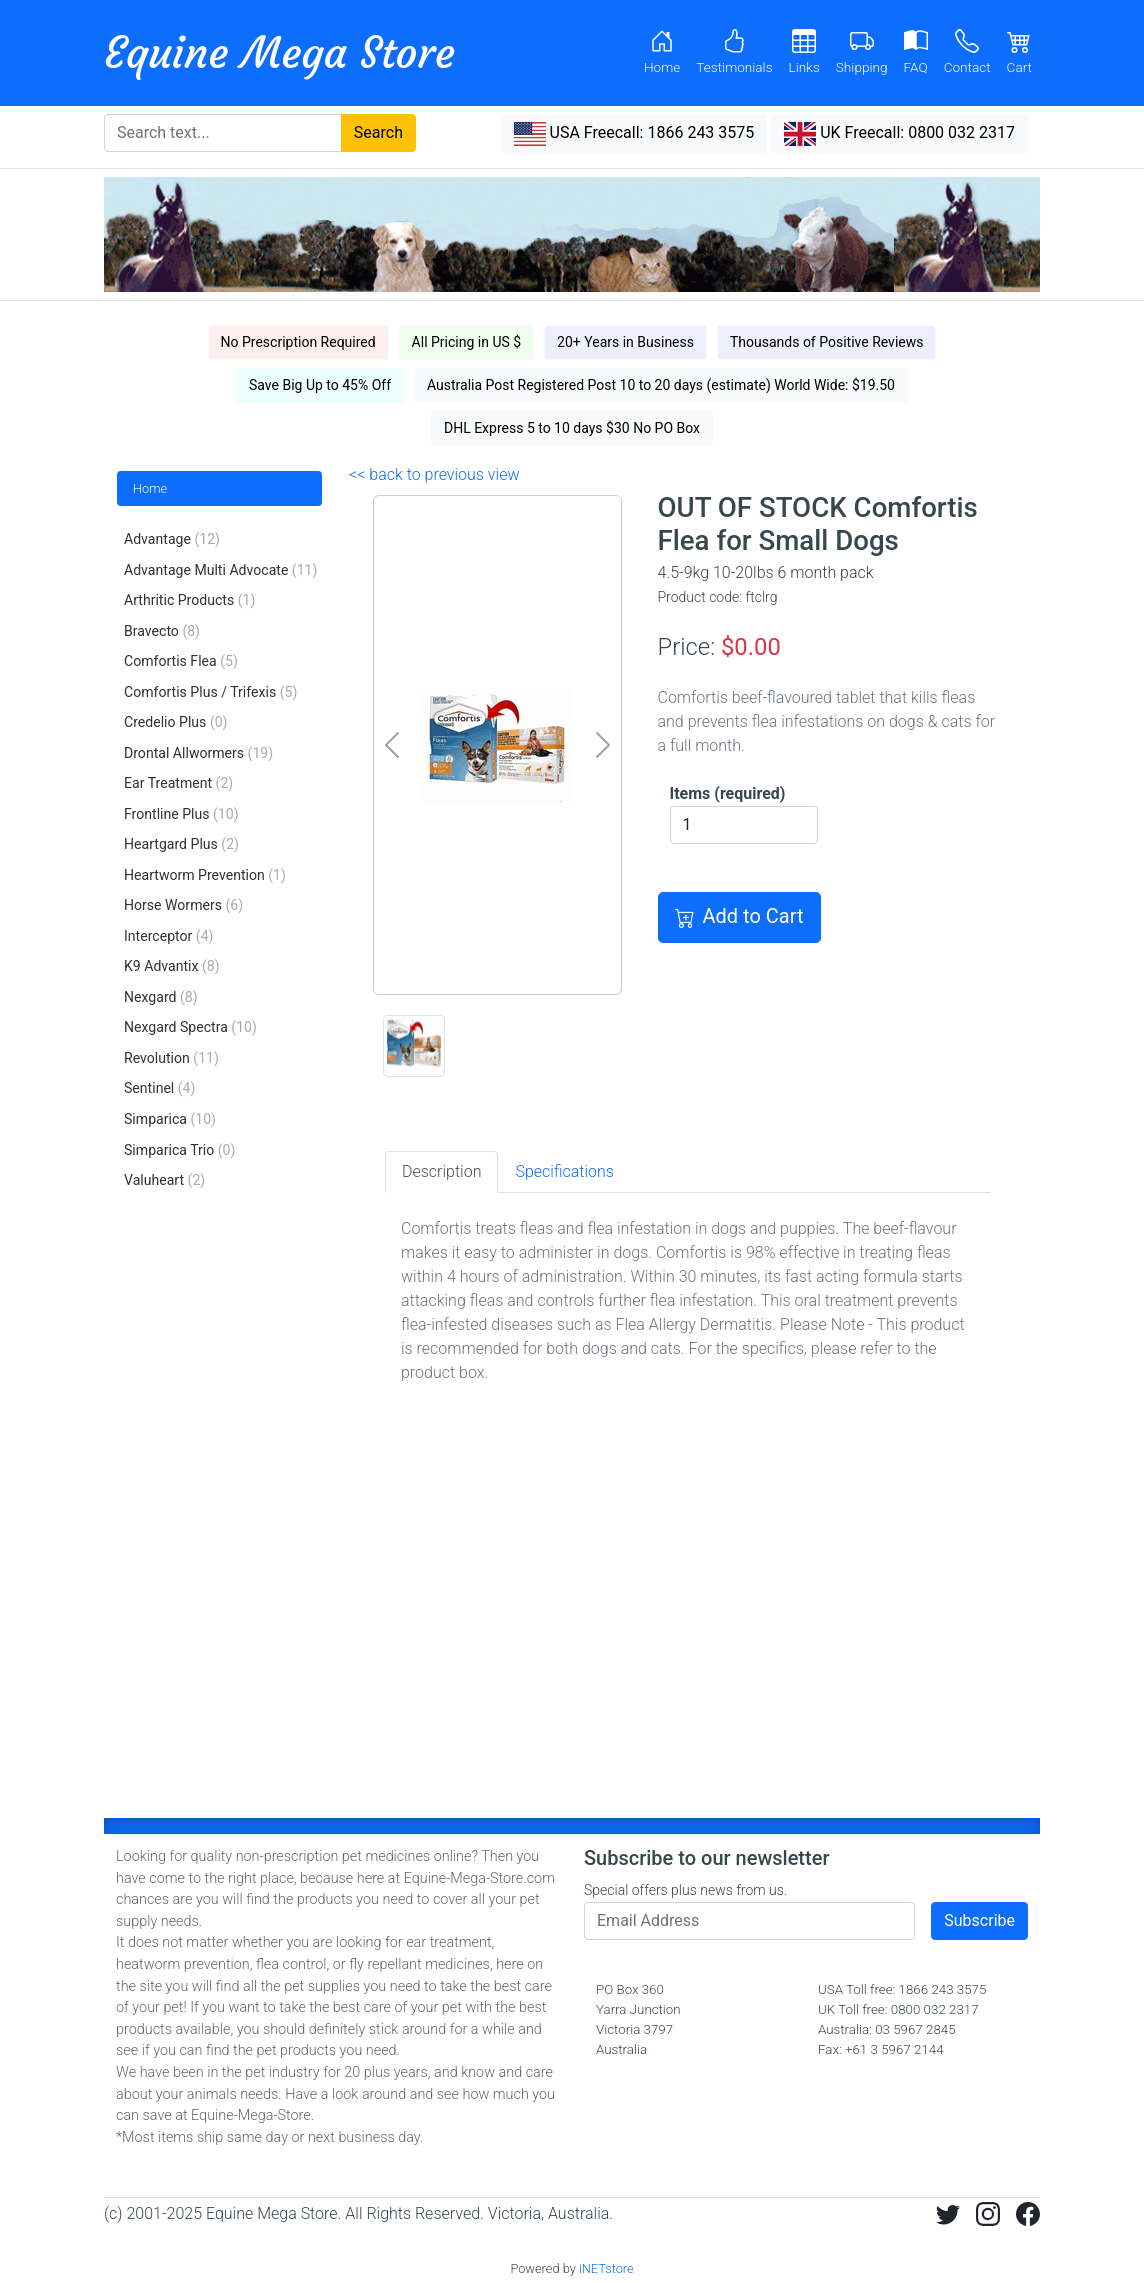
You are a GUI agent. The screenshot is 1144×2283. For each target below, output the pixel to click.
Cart (1019, 52)
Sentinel (159, 1088)
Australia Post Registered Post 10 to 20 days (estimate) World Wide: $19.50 (661, 385)
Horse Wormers (183, 905)
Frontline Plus (181, 814)
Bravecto (162, 631)
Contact (967, 52)
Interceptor (168, 936)
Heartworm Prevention (205, 875)
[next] (602, 745)
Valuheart (164, 1180)
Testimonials (734, 52)
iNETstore (606, 2268)
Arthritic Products (189, 600)
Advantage (172, 539)
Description (441, 1171)
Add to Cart (739, 917)
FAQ (916, 52)
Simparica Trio (179, 1150)
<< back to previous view (434, 474)
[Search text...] (223, 133)
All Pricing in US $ (467, 342)
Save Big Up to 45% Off (320, 385)
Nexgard (161, 997)
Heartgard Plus (181, 844)
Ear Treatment (178, 783)
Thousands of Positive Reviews (827, 342)
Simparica (170, 1119)
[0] (497, 967)
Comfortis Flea (181, 661)
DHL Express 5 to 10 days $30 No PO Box (572, 428)
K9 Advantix (172, 966)
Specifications (564, 1171)
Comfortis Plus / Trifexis (210, 692)
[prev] (391, 745)
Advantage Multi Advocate (220, 570)
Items (728, 793)
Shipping (862, 52)
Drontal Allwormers (198, 753)
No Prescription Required (298, 342)
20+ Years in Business (625, 342)
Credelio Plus (176, 722)
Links (804, 52)
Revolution (171, 1058)
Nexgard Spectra (190, 1027)
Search (378, 132)
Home (662, 52)
